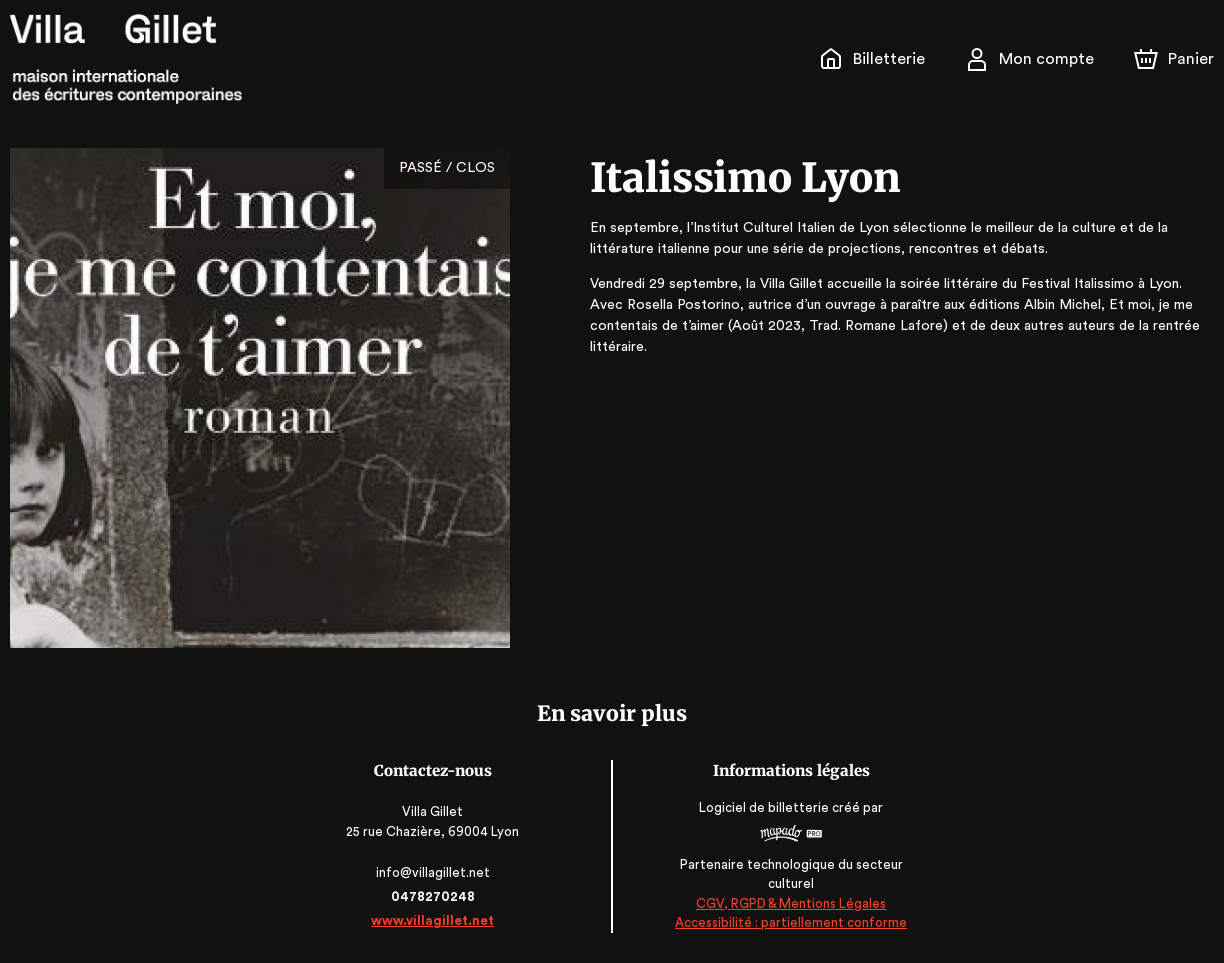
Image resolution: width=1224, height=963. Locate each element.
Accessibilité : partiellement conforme (790, 923)
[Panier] (1174, 59)
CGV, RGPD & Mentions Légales (790, 903)
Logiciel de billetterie (764, 807)
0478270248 (434, 896)
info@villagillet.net (434, 872)
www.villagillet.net (434, 920)
